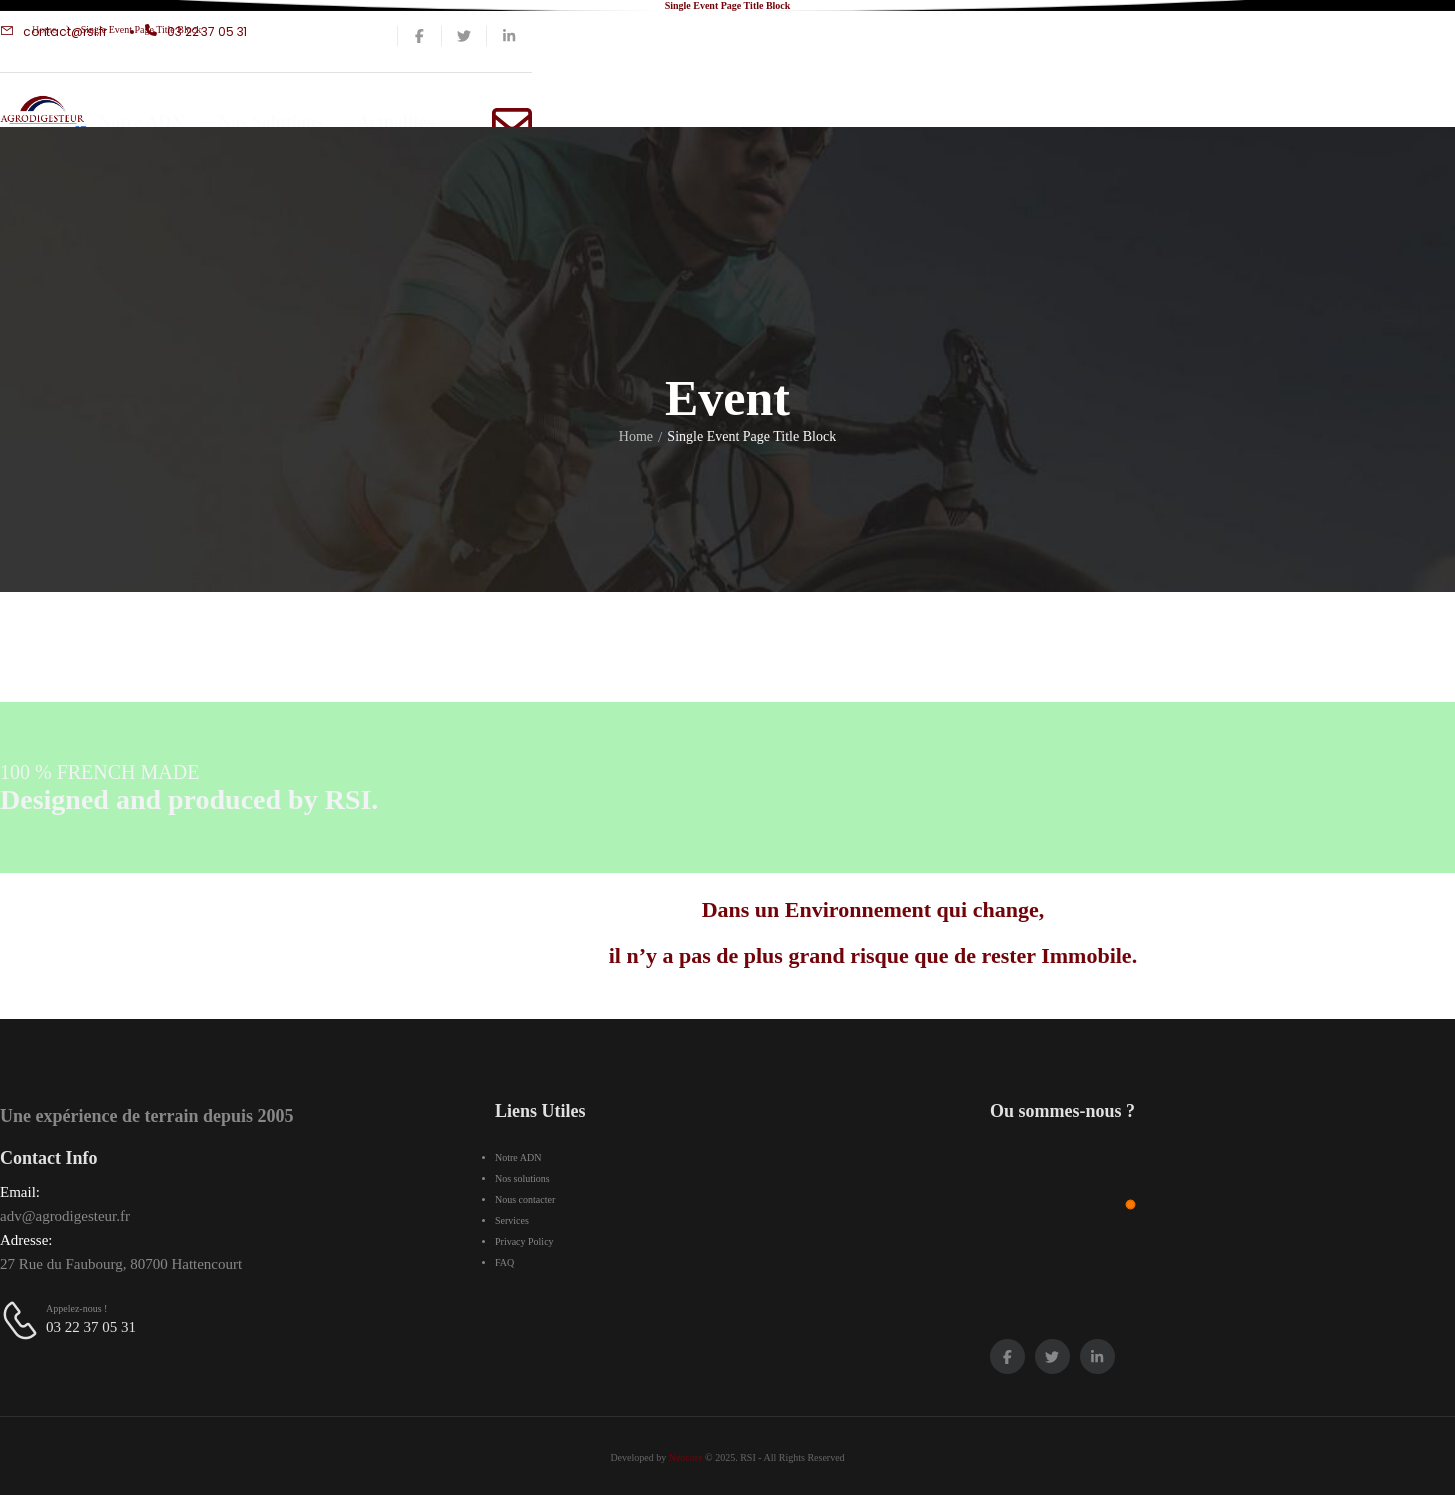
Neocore (686, 1457)
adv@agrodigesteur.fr (65, 1216)
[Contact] (23, 1319)
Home (44, 29)
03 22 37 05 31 (91, 1327)
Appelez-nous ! (76, 1308)
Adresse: (26, 1240)
